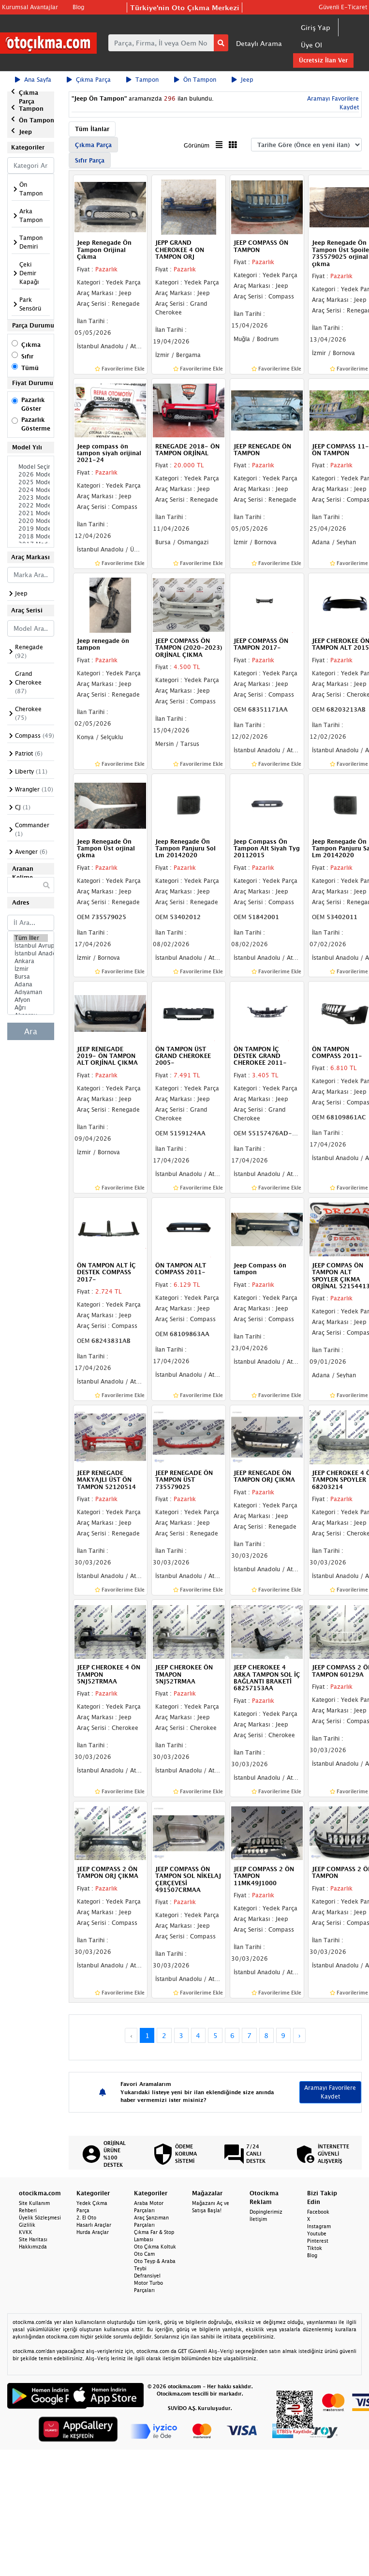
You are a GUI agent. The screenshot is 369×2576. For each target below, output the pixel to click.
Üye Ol (311, 45)
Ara (30, 1031)
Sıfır (27, 356)
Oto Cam (144, 2254)
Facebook (318, 2212)
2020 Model (30, 521)
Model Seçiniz (30, 467)
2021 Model (30, 513)
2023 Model (30, 498)
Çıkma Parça (89, 79)
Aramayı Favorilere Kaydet (330, 2092)
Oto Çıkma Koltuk (155, 2246)
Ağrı (31, 1008)
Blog (78, 7)
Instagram (319, 2226)
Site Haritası (33, 2239)
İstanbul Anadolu (31, 953)
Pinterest (317, 2241)
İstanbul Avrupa (31, 946)
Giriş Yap (315, 27)
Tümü (30, 368)
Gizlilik (27, 2225)
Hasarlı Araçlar (93, 2225)
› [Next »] (299, 2035)
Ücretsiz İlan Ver (323, 60)
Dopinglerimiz (266, 2212)
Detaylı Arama (259, 43)
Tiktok (314, 2248)
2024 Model (30, 490)
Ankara (31, 961)
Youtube (316, 2233)
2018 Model (30, 536)
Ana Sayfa (33, 79)
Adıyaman (31, 992)
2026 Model (30, 474)
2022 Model (30, 505)
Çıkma (31, 344)
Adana (31, 984)
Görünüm (196, 145)
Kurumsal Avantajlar (30, 7)
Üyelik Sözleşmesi (40, 2217)
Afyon (31, 1000)
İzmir (31, 969)
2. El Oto (86, 2217)
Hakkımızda (33, 2246)
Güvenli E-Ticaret (343, 7)
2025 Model (30, 482)
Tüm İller (31, 938)
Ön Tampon (195, 79)
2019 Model (30, 529)
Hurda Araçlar (92, 2232)
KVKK (25, 2232)
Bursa (31, 977)
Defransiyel (147, 2275)
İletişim (258, 2219)
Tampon (142, 79)
